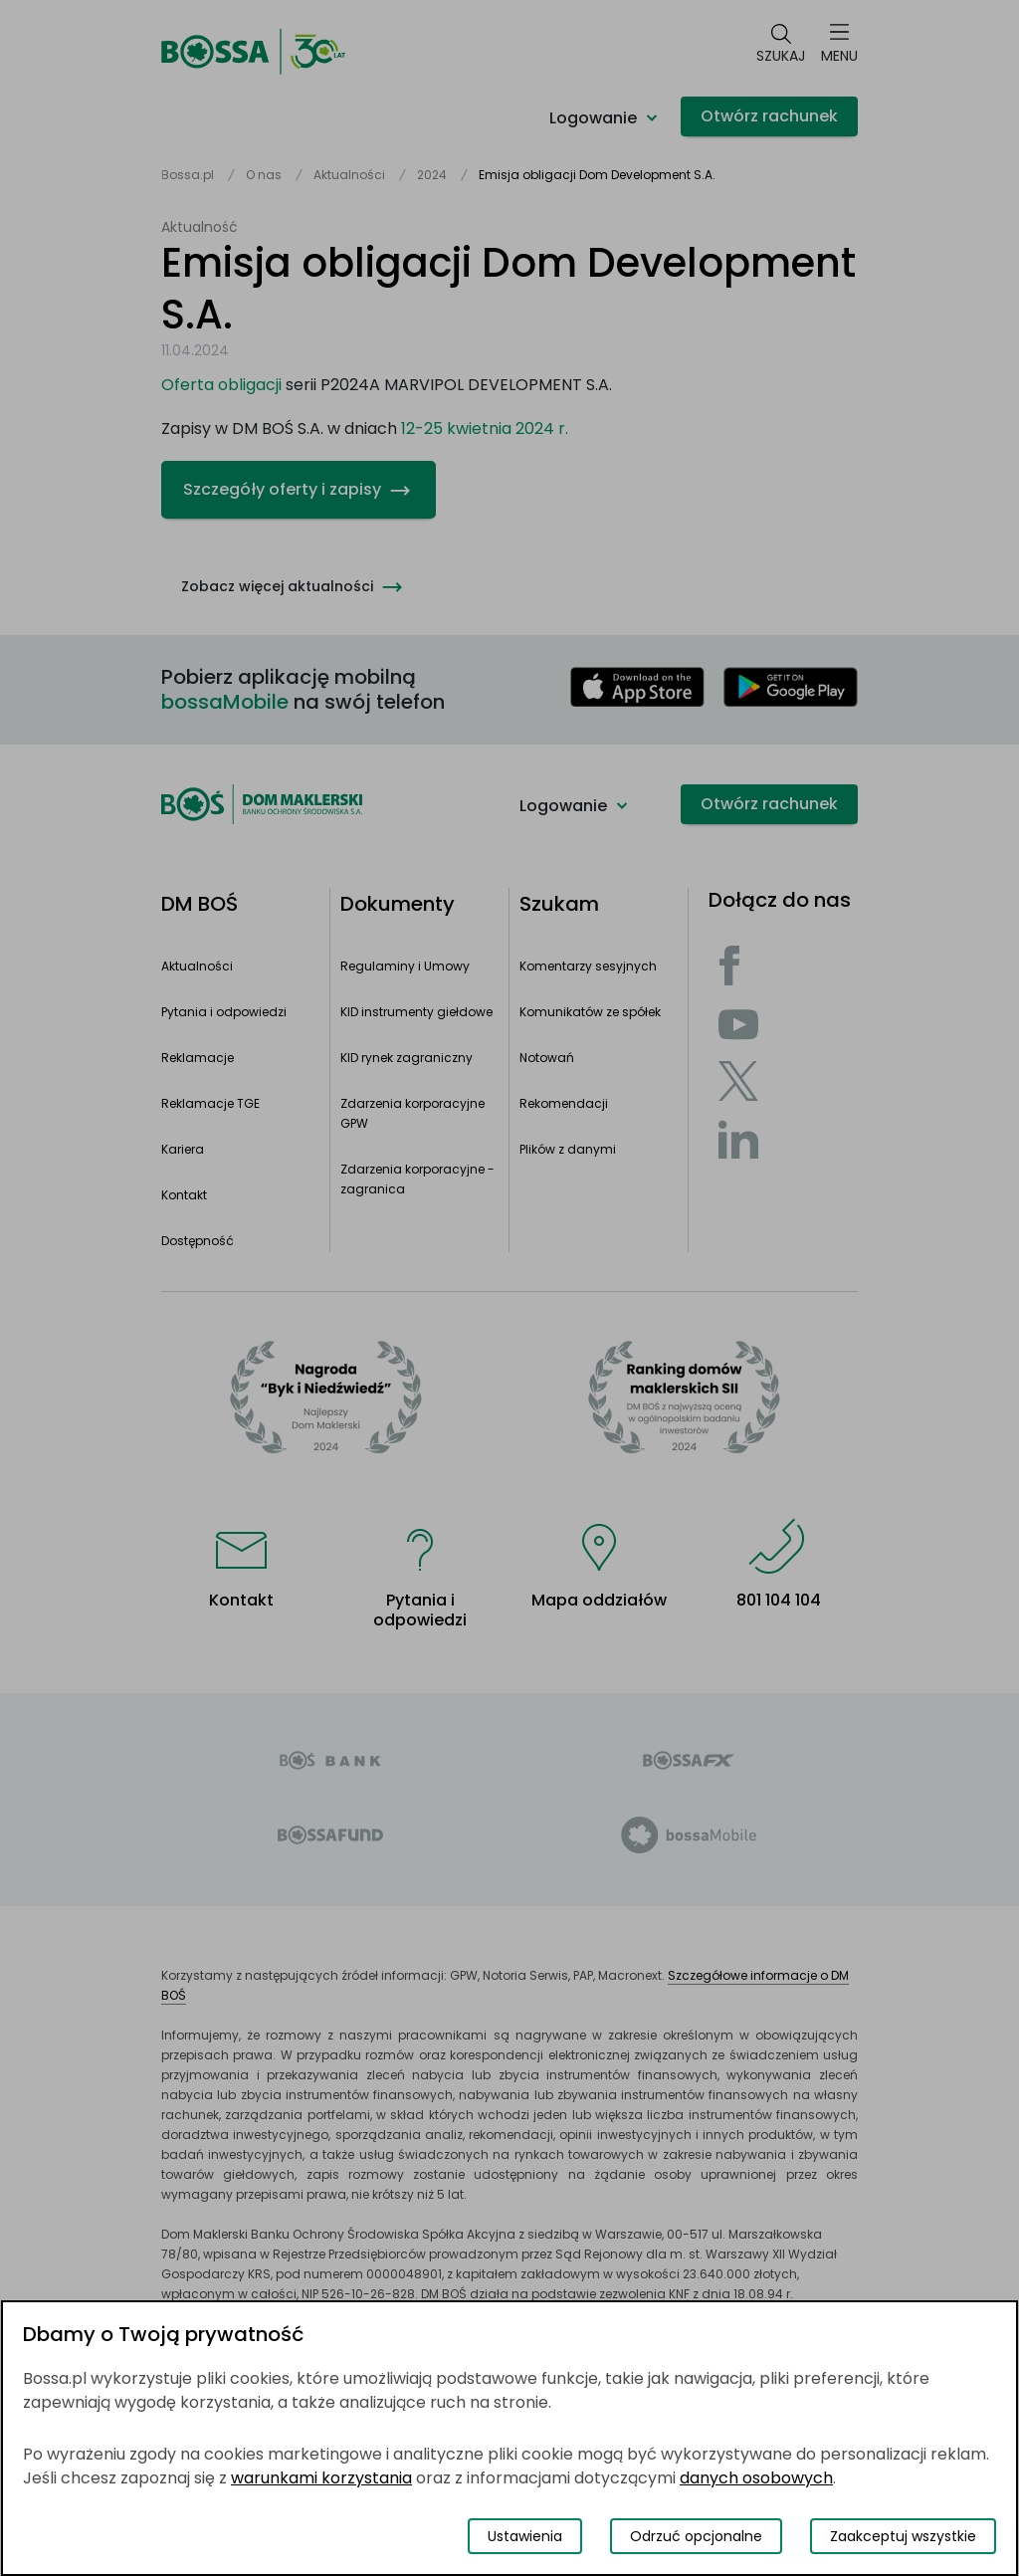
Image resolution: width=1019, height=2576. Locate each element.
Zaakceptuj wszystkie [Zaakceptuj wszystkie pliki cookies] (903, 2536)
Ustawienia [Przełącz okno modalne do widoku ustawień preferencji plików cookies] (525, 2536)
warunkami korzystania (321, 2478)
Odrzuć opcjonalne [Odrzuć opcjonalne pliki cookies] (696, 2536)
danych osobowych (756, 2478)
